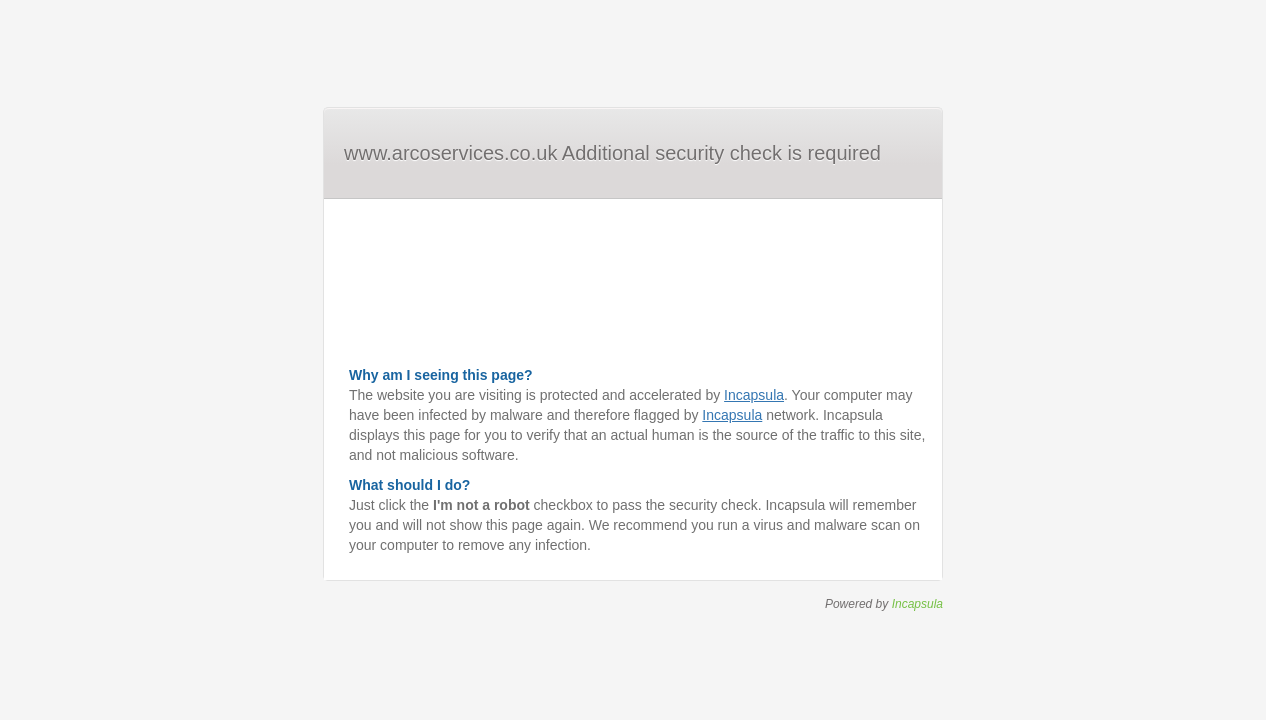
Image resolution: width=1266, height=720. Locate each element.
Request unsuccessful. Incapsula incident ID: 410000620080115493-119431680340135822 (633, 360)
